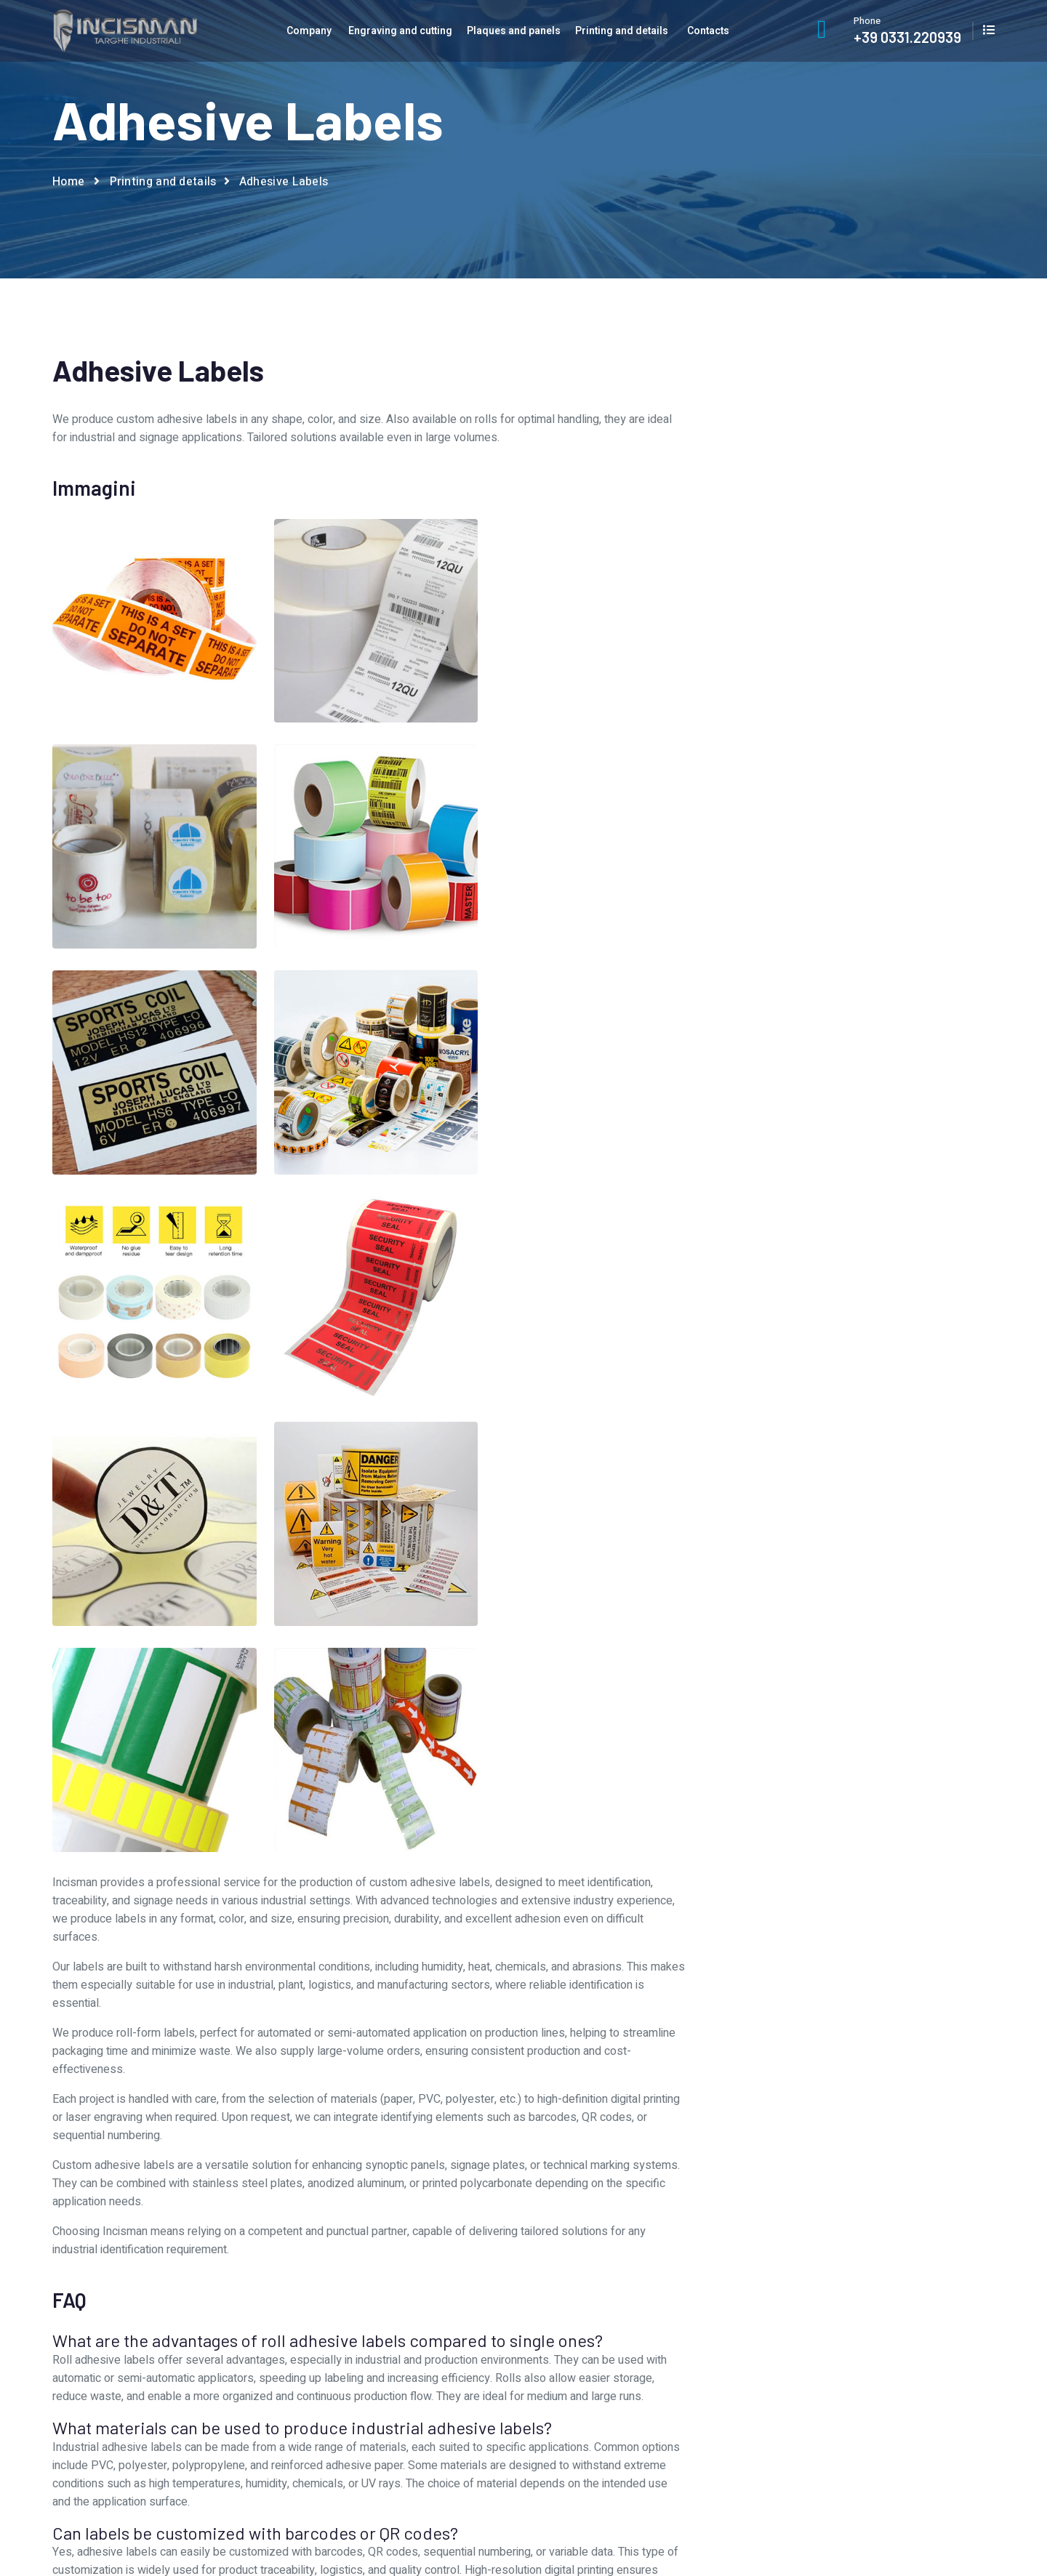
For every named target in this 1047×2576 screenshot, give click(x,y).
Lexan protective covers (836, 1208)
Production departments (430, 2341)
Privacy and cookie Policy (938, 2519)
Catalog (870, 2317)
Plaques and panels (514, 31)
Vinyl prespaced (836, 1305)
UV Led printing (836, 1274)
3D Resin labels (836, 947)
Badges (836, 1077)
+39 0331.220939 (907, 37)
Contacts (708, 31)
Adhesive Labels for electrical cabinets (836, 1012)
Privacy (869, 2341)
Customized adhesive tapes (836, 1110)
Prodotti (631, 2365)
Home (68, 182)
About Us (394, 2293)
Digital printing (836, 1143)
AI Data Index (911, 2537)
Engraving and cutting (400, 31)
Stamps (836, 1241)
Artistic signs (836, 1045)
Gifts (836, 1176)
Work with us (403, 2365)
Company (309, 31)
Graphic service (409, 2317)
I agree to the (786, 765)
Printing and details (621, 31)
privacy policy (814, 765)
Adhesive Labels (836, 979)
